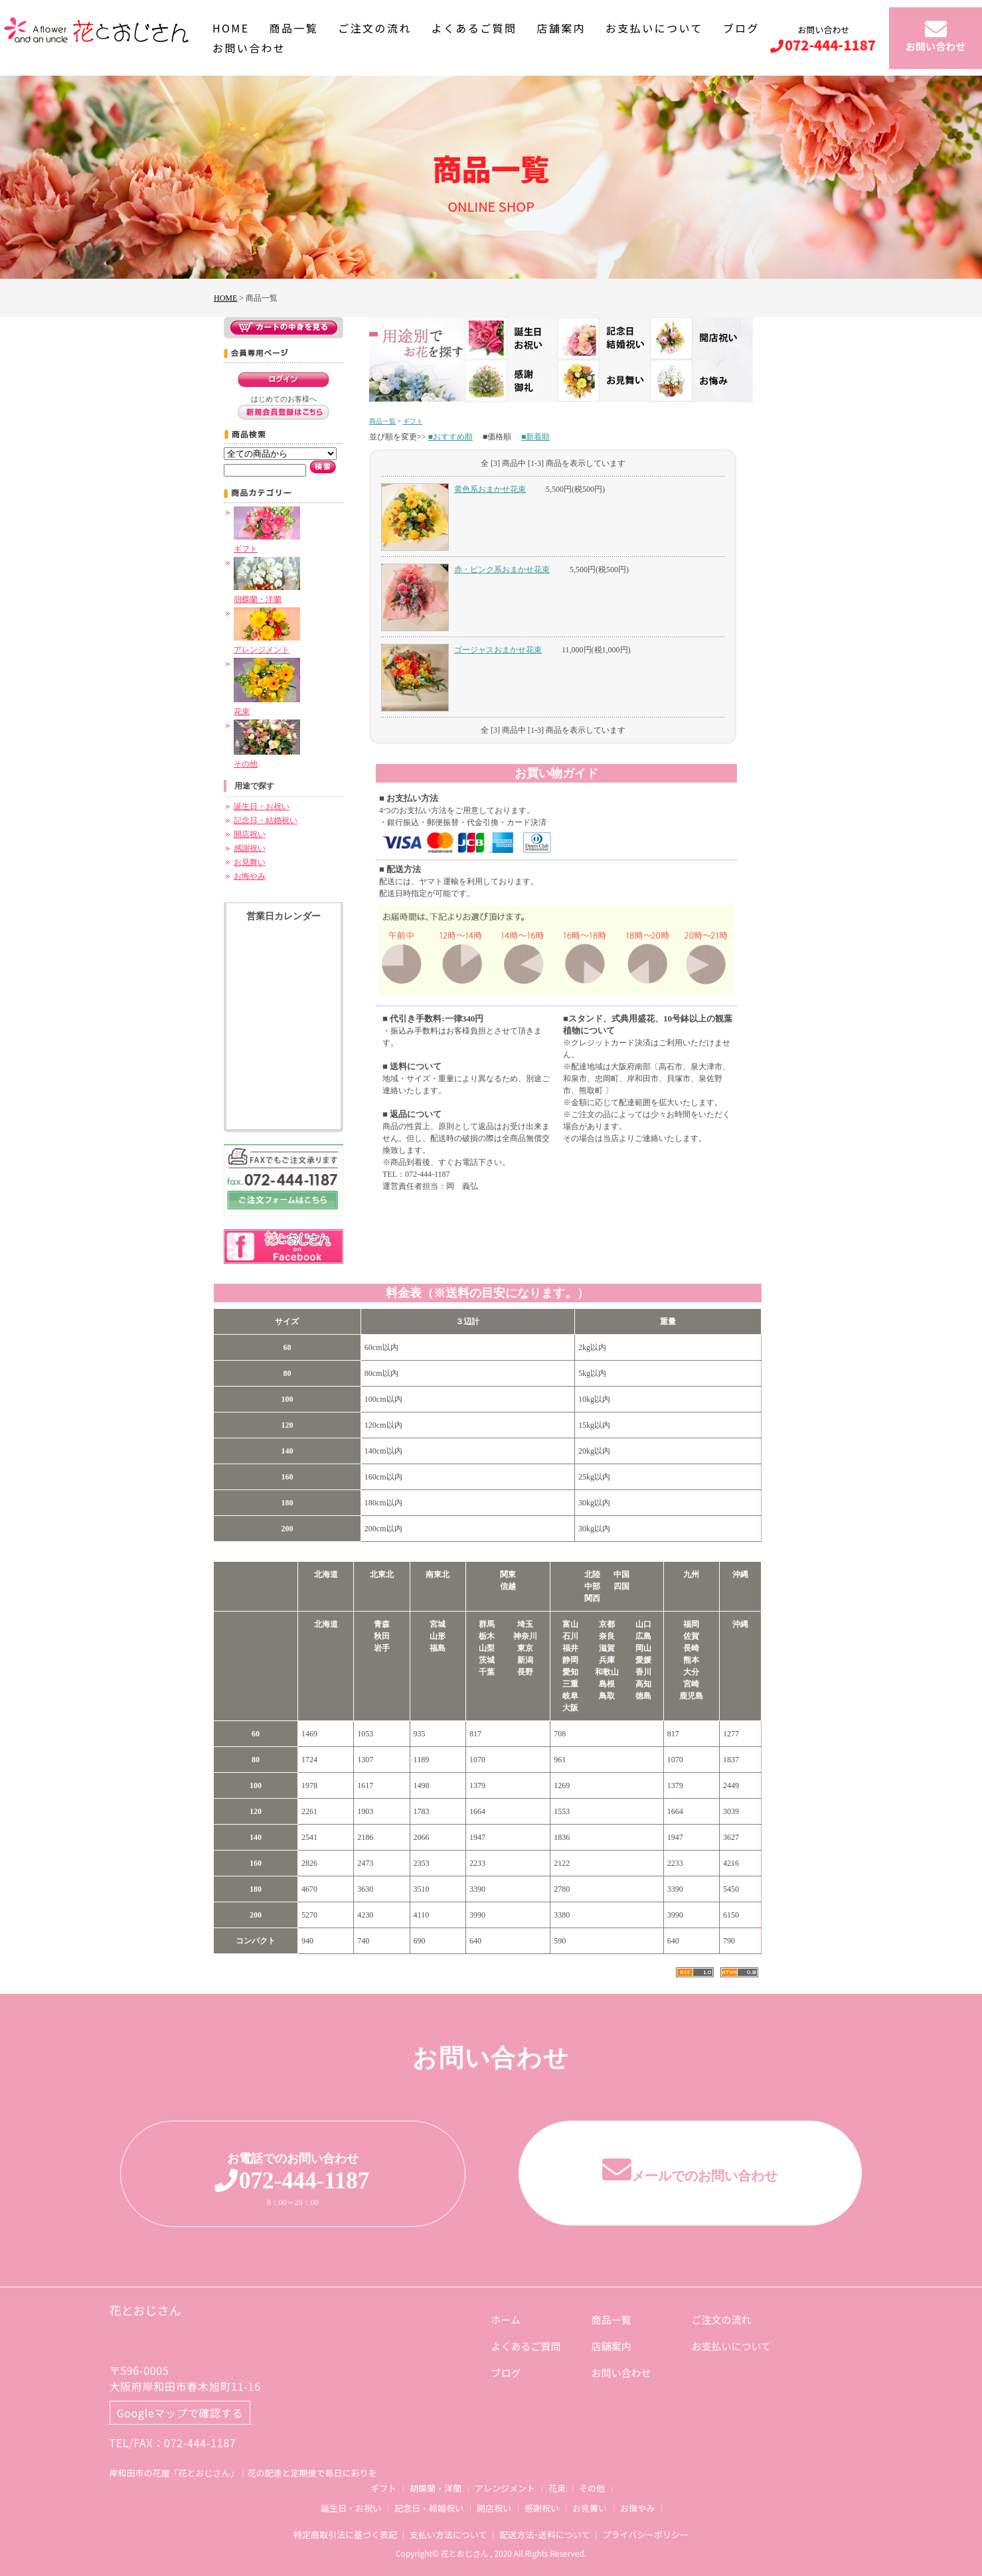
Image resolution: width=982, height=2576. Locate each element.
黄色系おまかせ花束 (490, 489)
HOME (231, 28)
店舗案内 (561, 28)
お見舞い (250, 862)
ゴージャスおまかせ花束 (498, 649)
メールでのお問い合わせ (689, 2175)
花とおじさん (145, 2309)
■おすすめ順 (450, 436)
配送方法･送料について (544, 2534)
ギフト (413, 421)
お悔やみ (250, 876)
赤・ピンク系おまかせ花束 (502, 569)
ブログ (741, 28)
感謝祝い (250, 848)
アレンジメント (505, 2488)
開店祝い (250, 834)
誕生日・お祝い (261, 806)
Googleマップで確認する (180, 2413)
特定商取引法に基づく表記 (345, 2534)
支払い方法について (448, 2534)
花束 (557, 2488)
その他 (592, 2488)
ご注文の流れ (374, 28)
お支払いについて (654, 28)
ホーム (506, 2319)
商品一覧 (294, 28)
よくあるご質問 (474, 28)
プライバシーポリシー (645, 2534)
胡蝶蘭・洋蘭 (435, 2488)
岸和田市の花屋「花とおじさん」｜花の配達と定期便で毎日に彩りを (243, 2472)
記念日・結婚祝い (265, 820)
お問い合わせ (249, 48)
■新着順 (535, 436)
